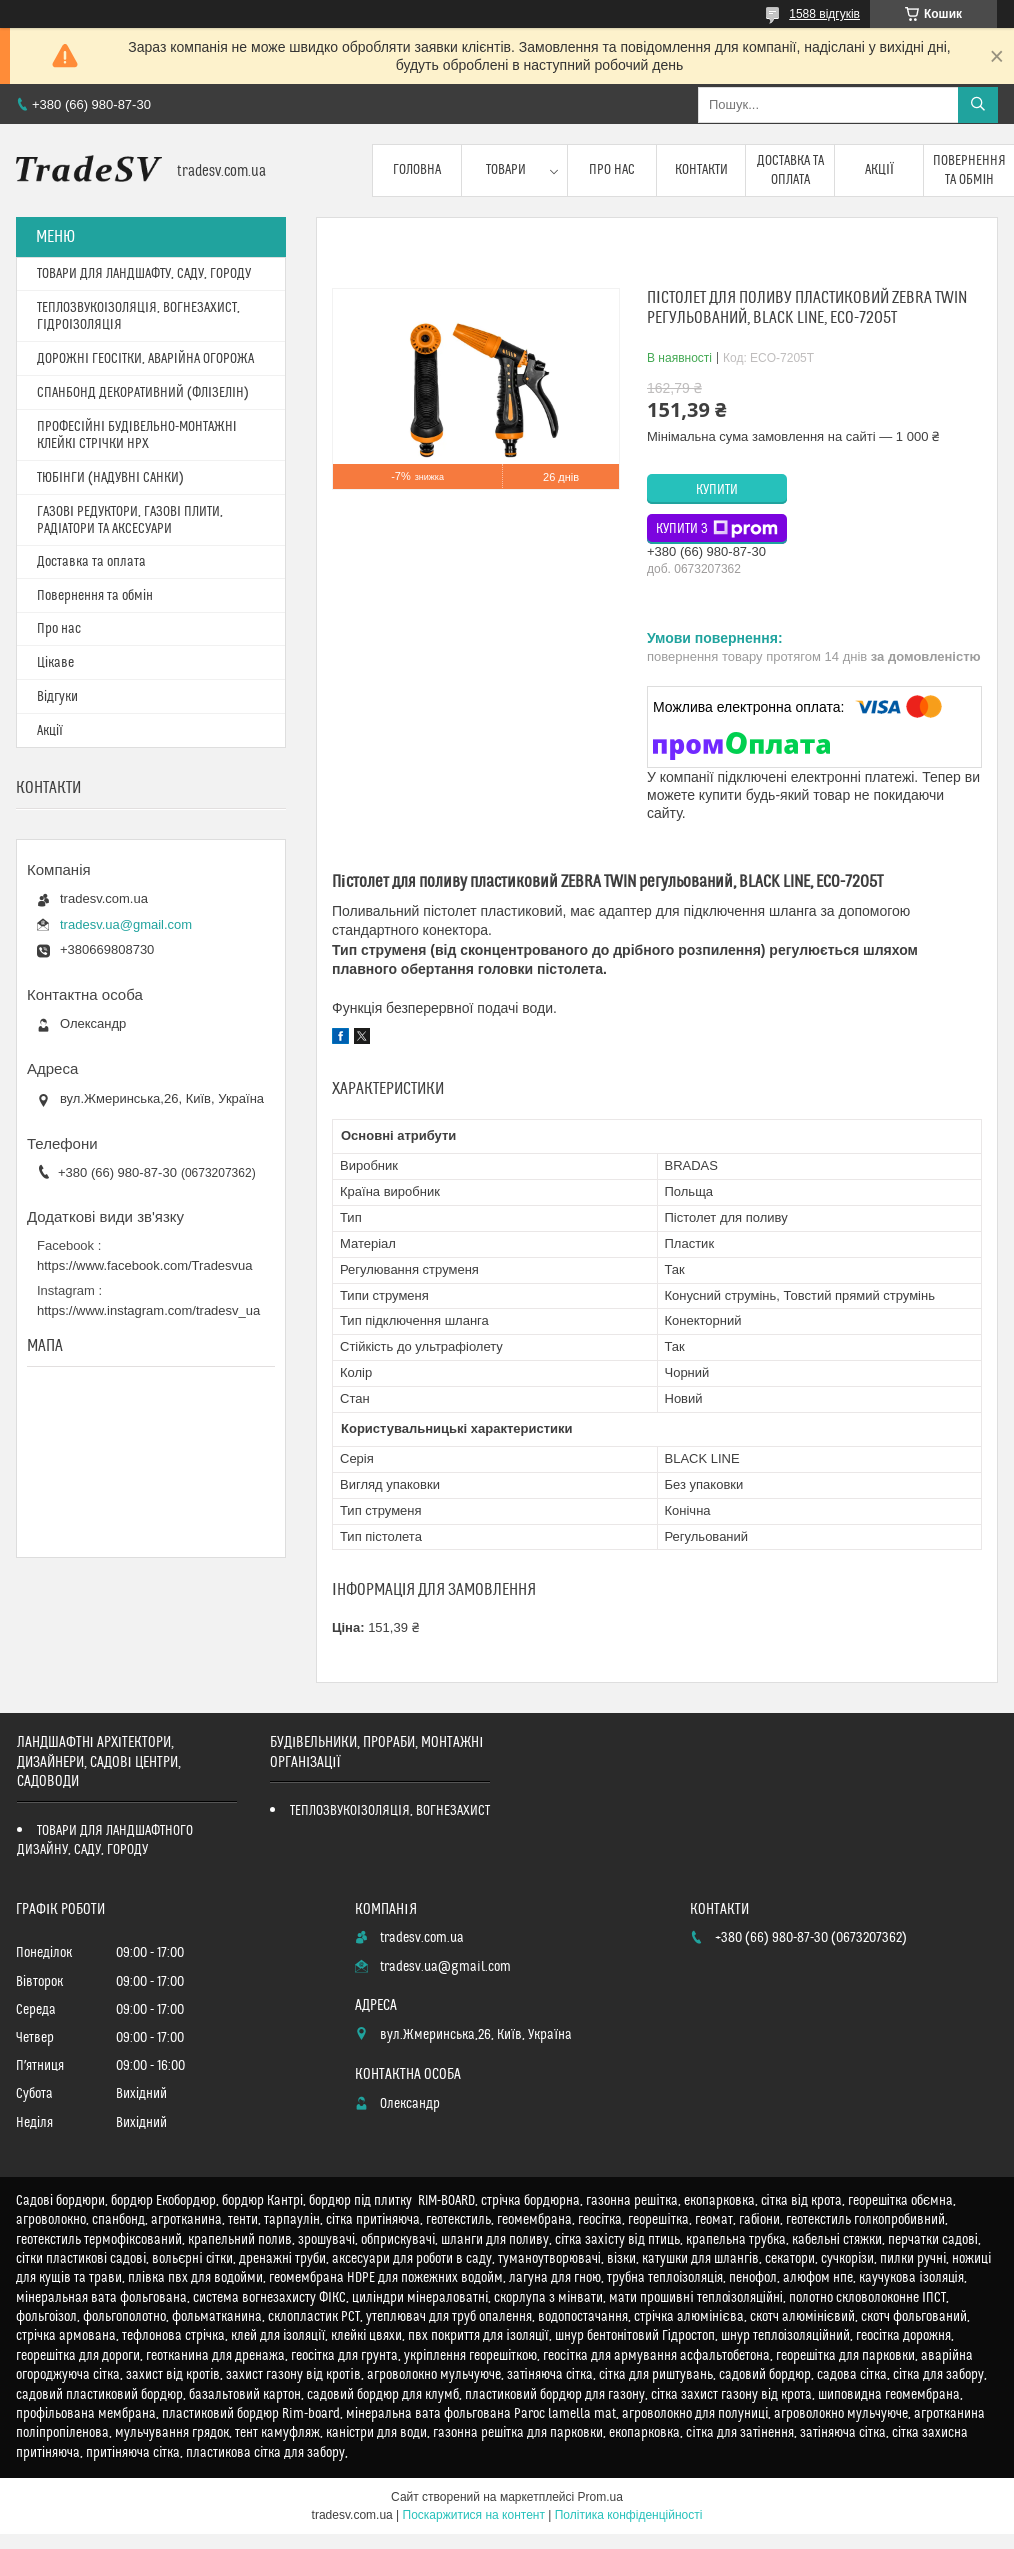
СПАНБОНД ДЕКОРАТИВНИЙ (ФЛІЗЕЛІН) (143, 393)
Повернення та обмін (95, 596)
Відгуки (57, 697)
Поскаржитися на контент (474, 2515)
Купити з (717, 529)
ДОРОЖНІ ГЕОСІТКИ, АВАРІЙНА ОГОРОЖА (145, 359)
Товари (506, 170)
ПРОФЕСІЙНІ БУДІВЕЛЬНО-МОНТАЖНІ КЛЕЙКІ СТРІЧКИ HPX (137, 435)
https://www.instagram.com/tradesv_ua (148, 1310)
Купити (717, 490)
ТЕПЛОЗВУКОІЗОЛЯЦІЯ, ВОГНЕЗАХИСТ (390, 1811)
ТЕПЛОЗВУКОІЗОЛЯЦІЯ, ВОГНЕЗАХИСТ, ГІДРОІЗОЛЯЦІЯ (138, 316)
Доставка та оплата (790, 170)
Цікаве (55, 663)
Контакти (701, 170)
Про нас (612, 170)
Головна (417, 170)
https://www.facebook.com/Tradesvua (145, 1265)
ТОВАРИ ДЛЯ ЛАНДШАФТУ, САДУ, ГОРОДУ (144, 274)
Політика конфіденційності (629, 2515)
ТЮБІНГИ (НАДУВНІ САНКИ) (110, 478)
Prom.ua (600, 2497)
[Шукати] (978, 105)
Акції (879, 170)
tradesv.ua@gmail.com (126, 924)
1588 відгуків (824, 14)
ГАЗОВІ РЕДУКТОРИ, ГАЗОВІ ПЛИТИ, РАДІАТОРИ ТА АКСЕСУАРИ (130, 520)
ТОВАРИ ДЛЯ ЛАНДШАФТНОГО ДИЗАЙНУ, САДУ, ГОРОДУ (105, 1840)
